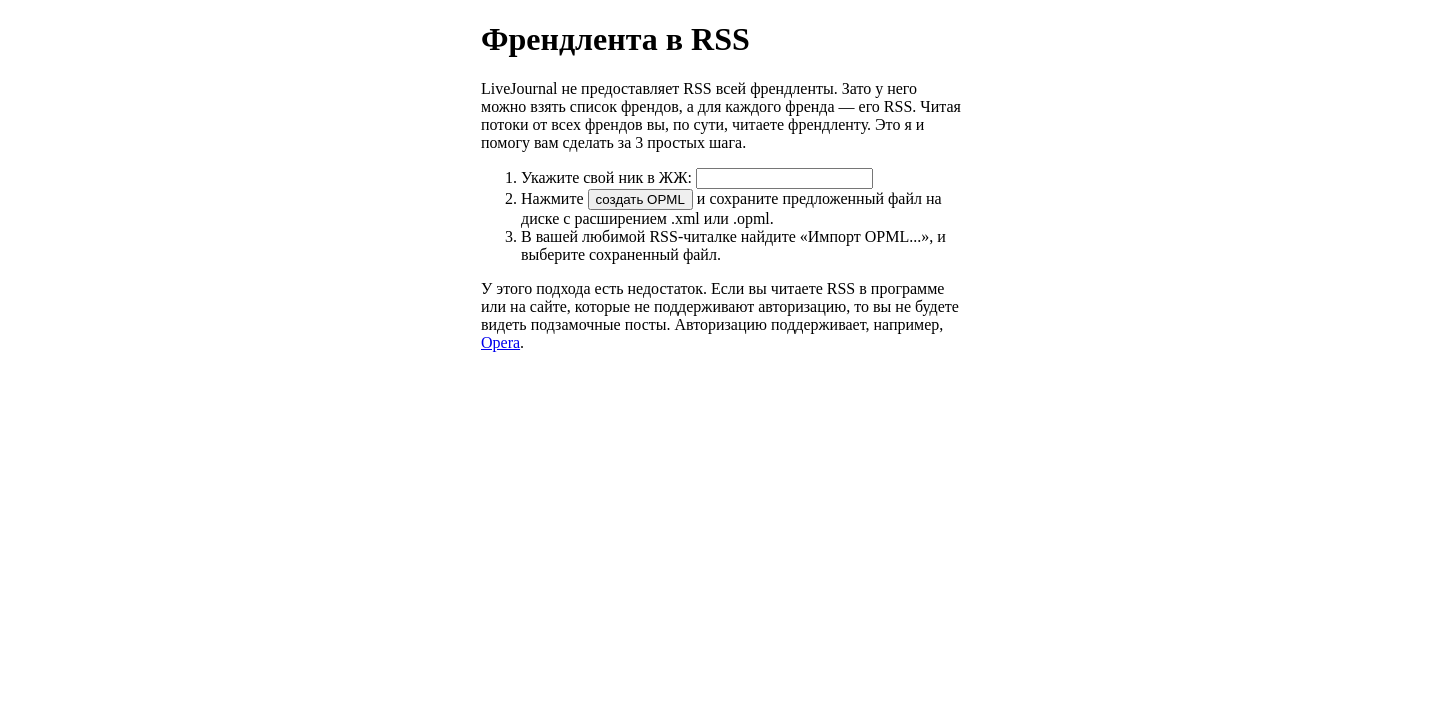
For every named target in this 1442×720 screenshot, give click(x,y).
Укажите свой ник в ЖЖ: (697, 177)
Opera (500, 342)
